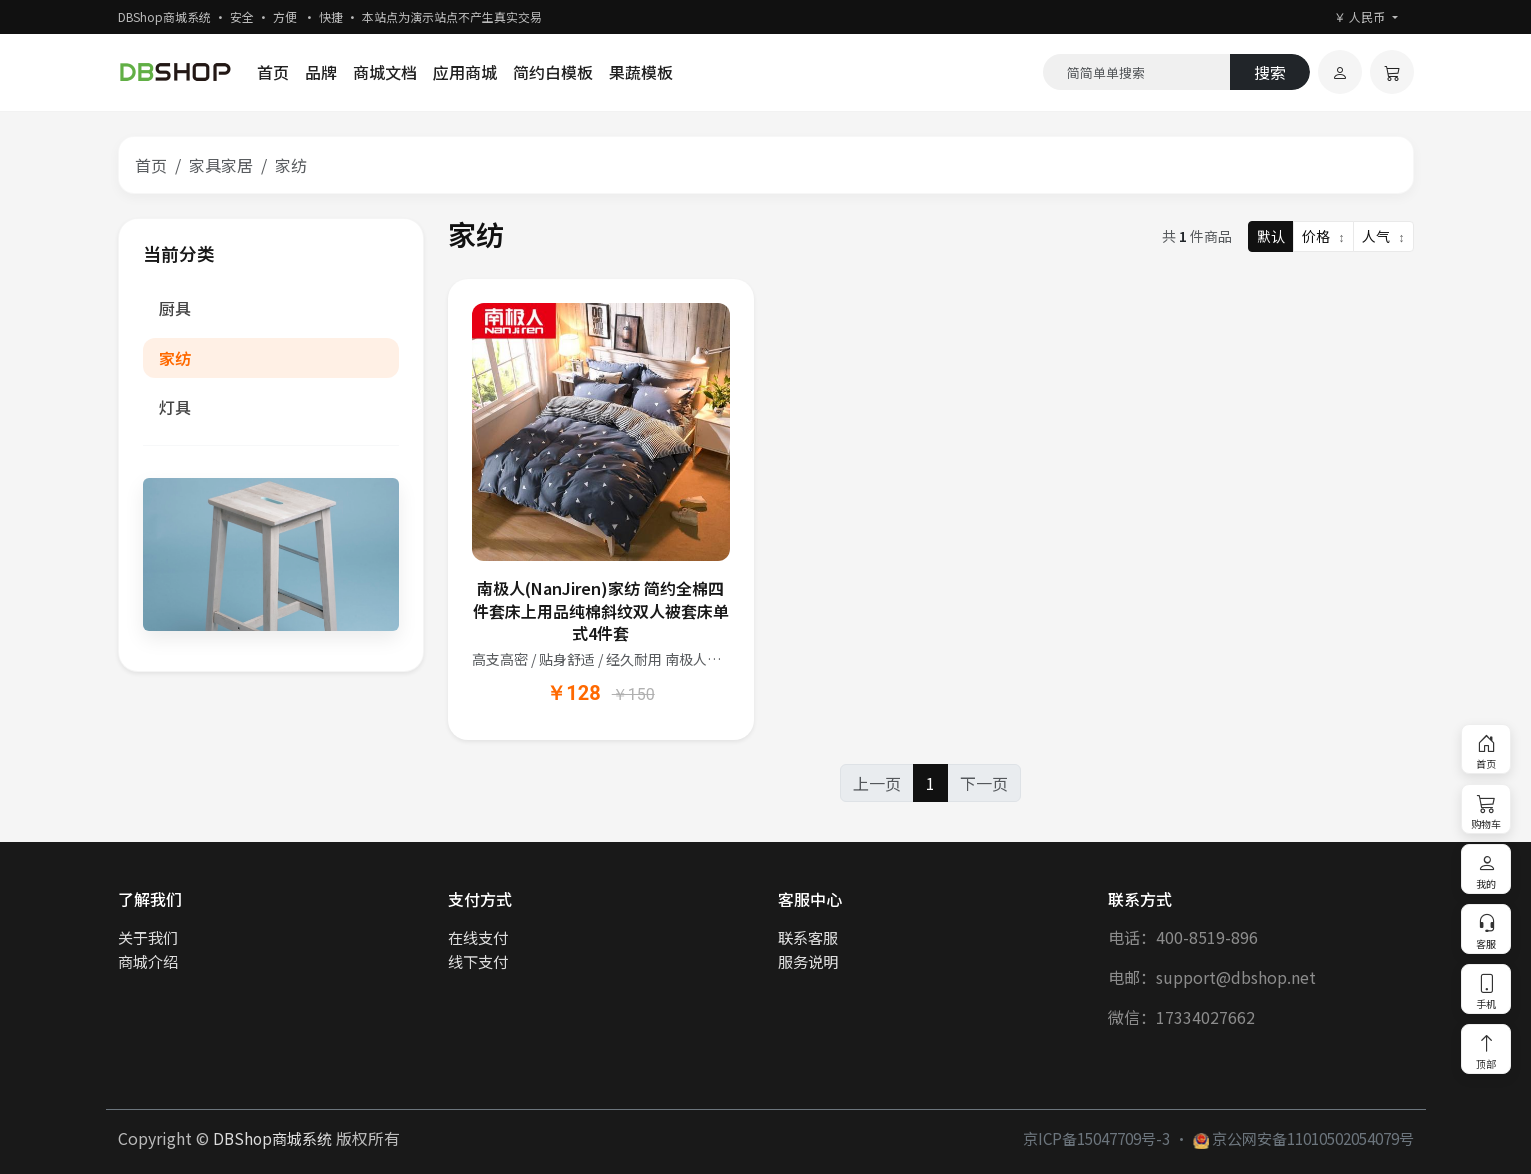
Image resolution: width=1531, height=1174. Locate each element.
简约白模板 (553, 72)
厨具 (175, 308)
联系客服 (808, 937)
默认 (1271, 236)
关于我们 (148, 937)
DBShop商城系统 (272, 1138)
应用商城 (465, 72)
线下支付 (478, 961)
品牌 (321, 72)
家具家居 (221, 165)
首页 (273, 72)
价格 (1323, 236)
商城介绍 (148, 961)
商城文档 (385, 72)
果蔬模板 (641, 72)
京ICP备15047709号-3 (1096, 1138)
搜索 (1270, 72)
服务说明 (808, 961)
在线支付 (478, 937)
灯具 (175, 407)
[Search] (1137, 72)
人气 (1383, 236)
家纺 (175, 358)
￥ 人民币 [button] (1361, 16)
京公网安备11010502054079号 (1303, 1138)
